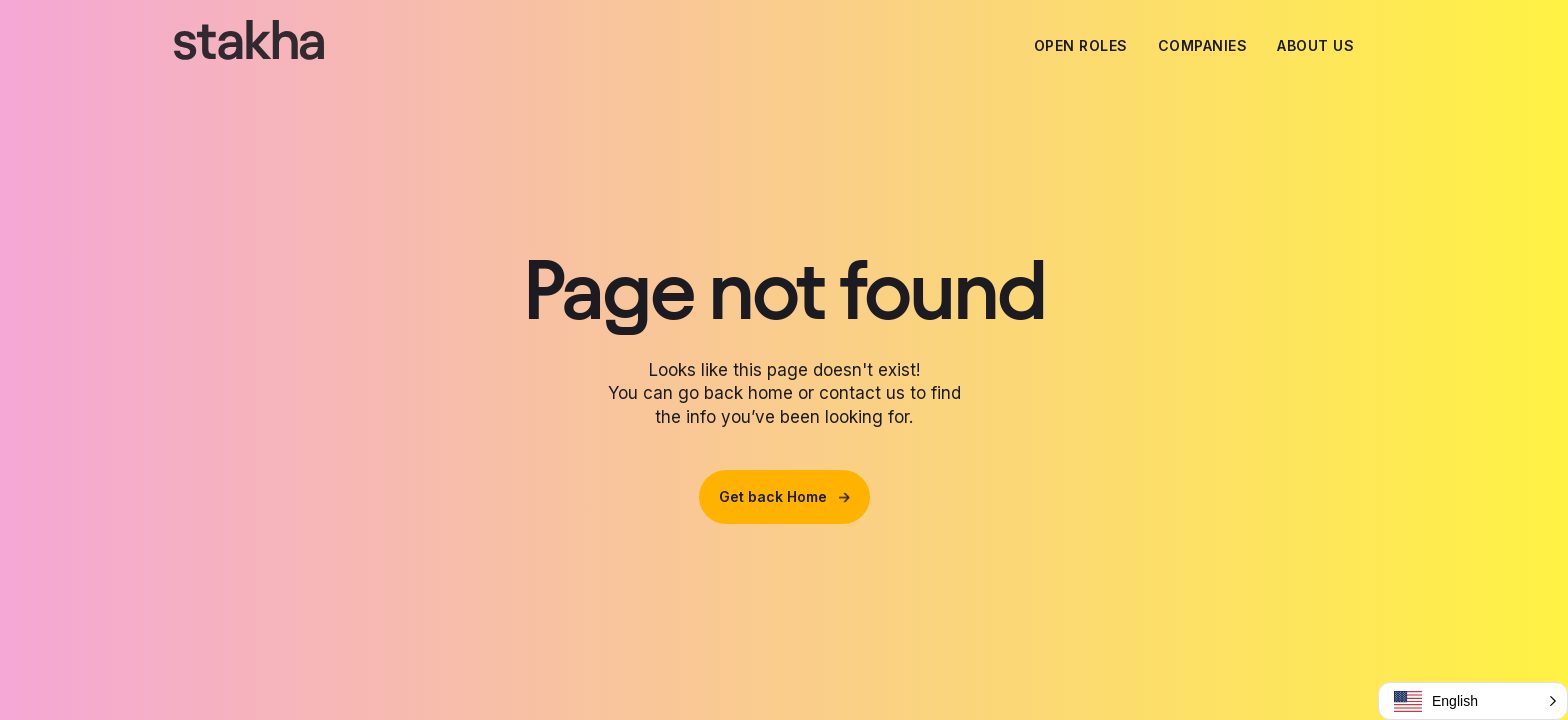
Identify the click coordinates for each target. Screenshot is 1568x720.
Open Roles (1081, 45)
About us (1315, 45)
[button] (1473, 701)
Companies (1203, 45)
